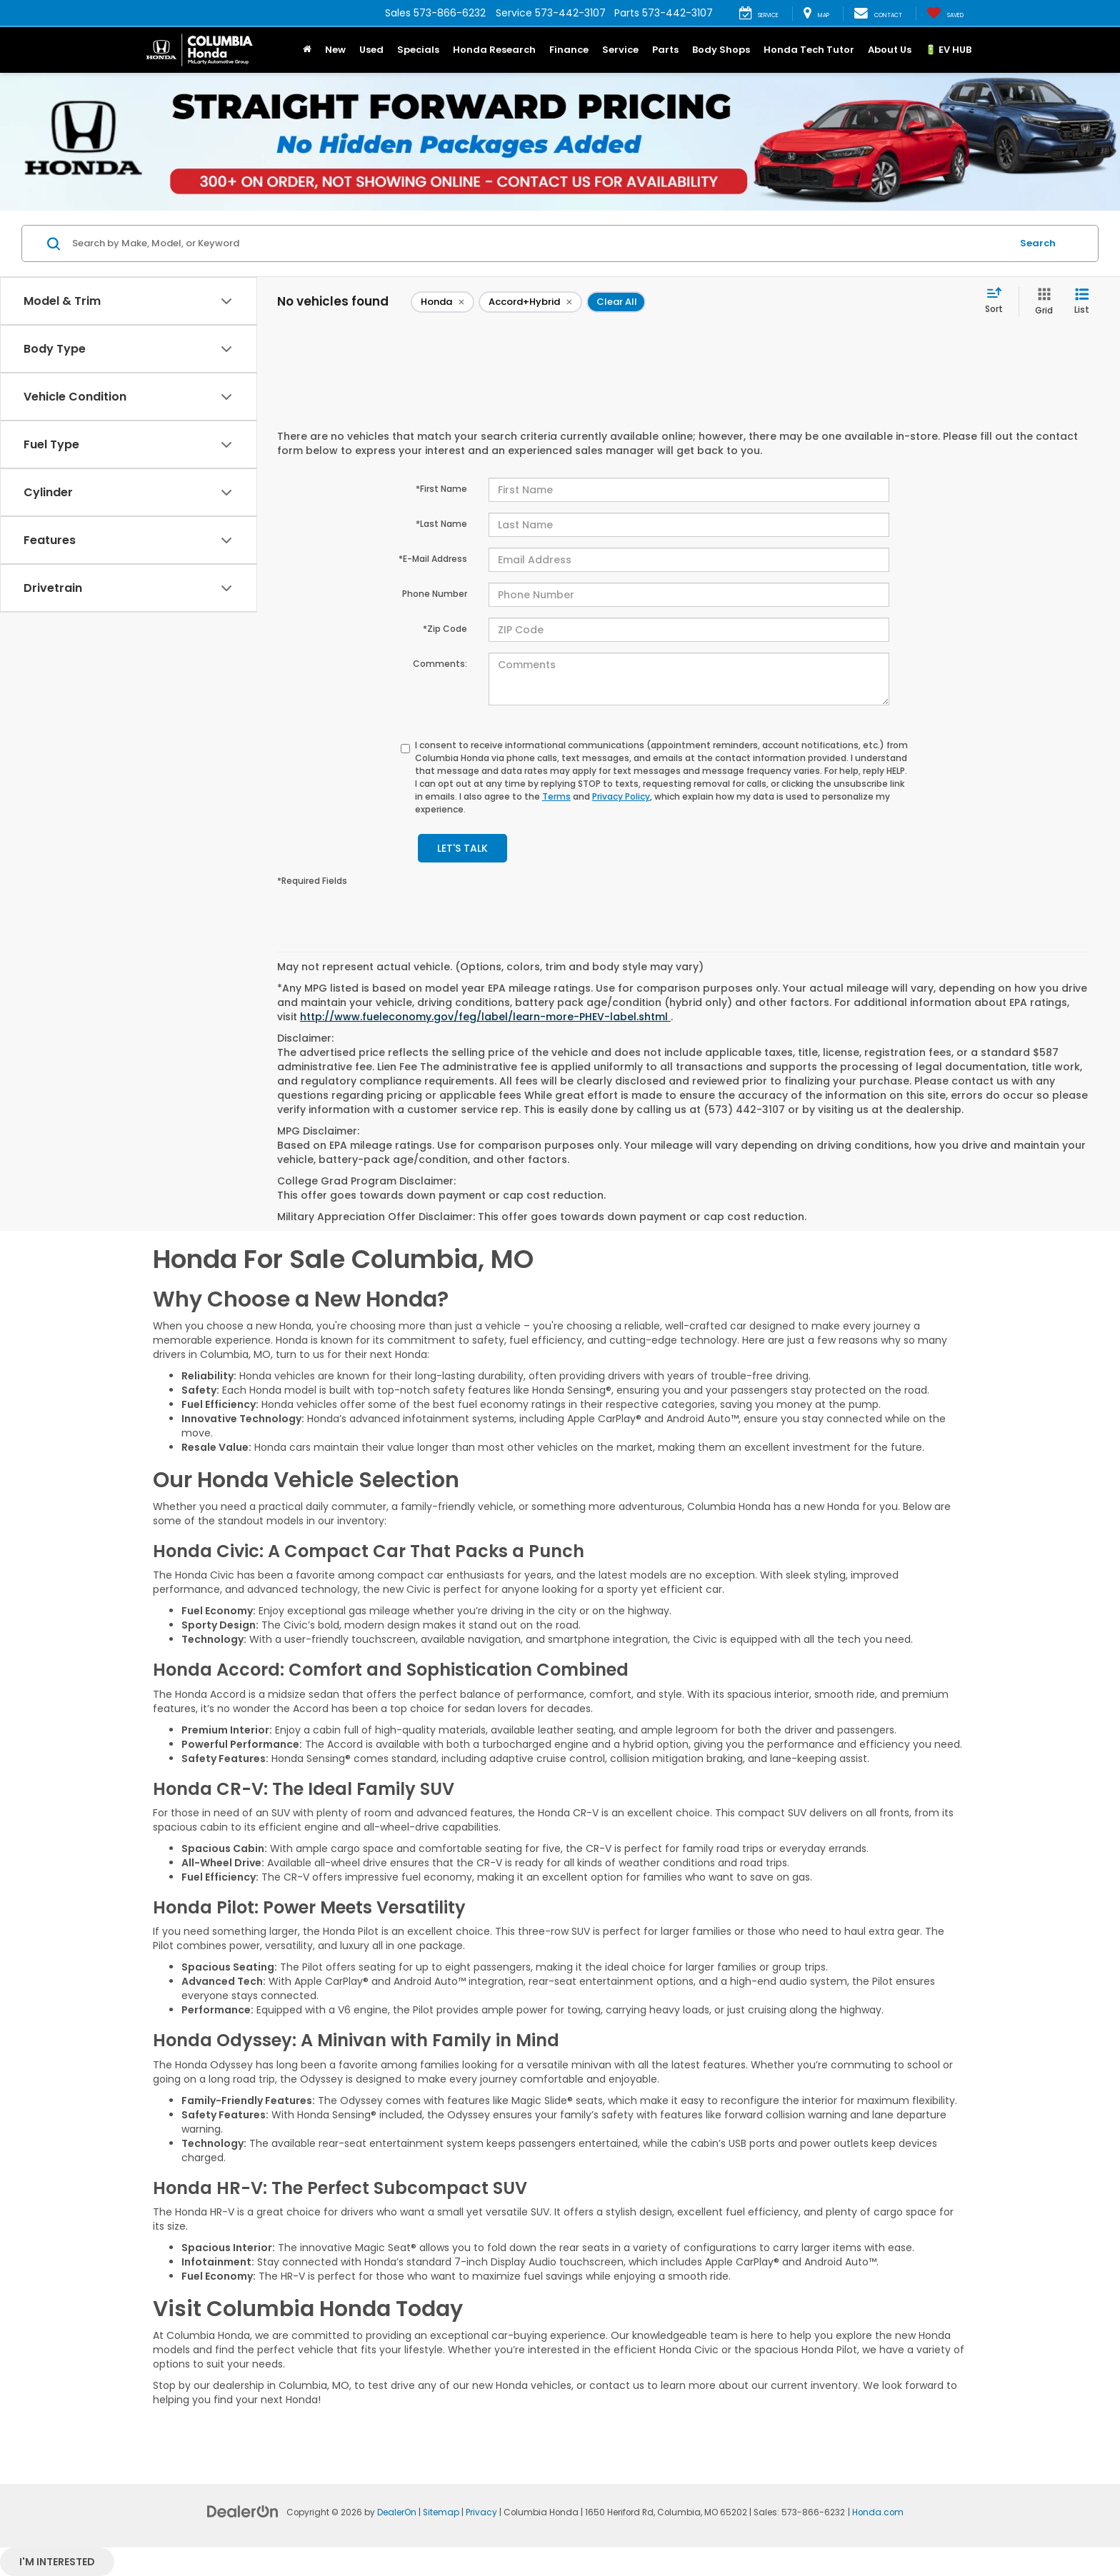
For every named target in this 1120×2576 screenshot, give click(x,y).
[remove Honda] (442, 302)
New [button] (335, 49)
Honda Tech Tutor (809, 49)
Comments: (440, 664)
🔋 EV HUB (948, 49)
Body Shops (721, 49)
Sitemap (441, 2512)
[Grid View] (1041, 301)
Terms (556, 796)
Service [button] (620, 49)
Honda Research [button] (494, 49)
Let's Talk (462, 848)
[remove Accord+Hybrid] (530, 302)
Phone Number (434, 594)
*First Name (441, 489)
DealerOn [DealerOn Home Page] (396, 2512)
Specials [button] (418, 49)
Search (1038, 243)
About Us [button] (889, 49)
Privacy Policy (621, 796)
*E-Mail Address (433, 559)
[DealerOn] (242, 2511)
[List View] (1082, 301)
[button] (307, 50)
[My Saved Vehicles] (945, 13)
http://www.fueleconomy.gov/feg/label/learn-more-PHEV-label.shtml (485, 1017)
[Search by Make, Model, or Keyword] (540, 243)
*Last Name (441, 524)
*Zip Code (445, 629)
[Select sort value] (998, 301)
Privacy (481, 2512)
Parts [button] (665, 49)
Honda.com (878, 2512)
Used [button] (371, 49)
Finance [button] (569, 49)
